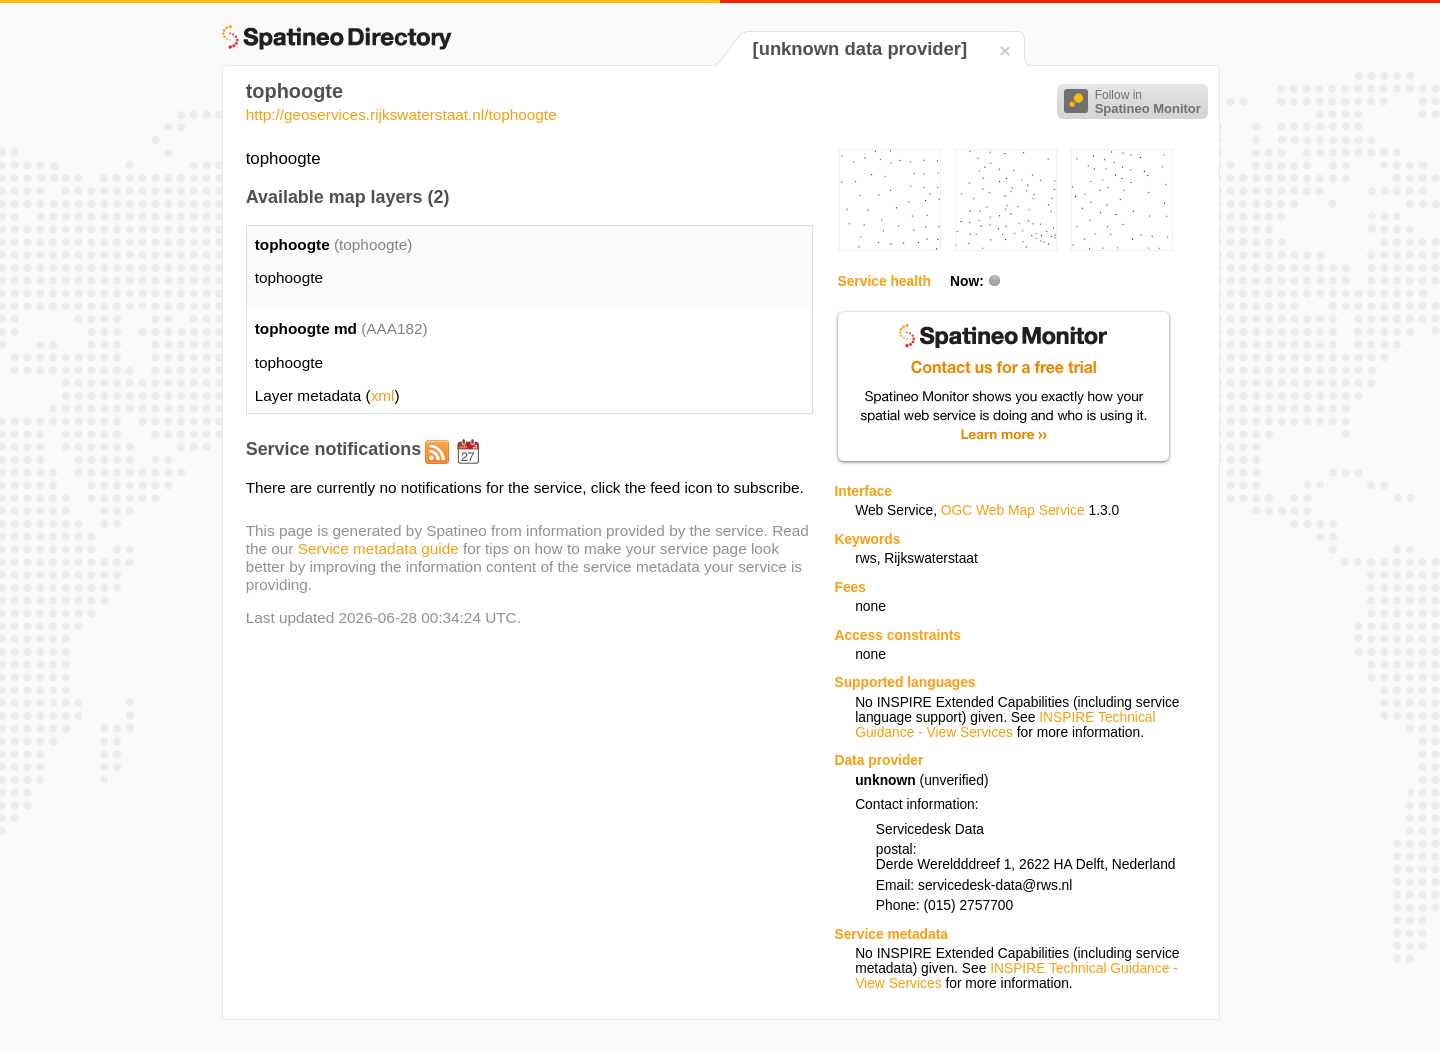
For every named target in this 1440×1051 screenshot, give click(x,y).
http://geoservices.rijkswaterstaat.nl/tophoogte (401, 114)
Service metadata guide (378, 548)
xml (383, 395)
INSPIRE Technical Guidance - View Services (1005, 725)
